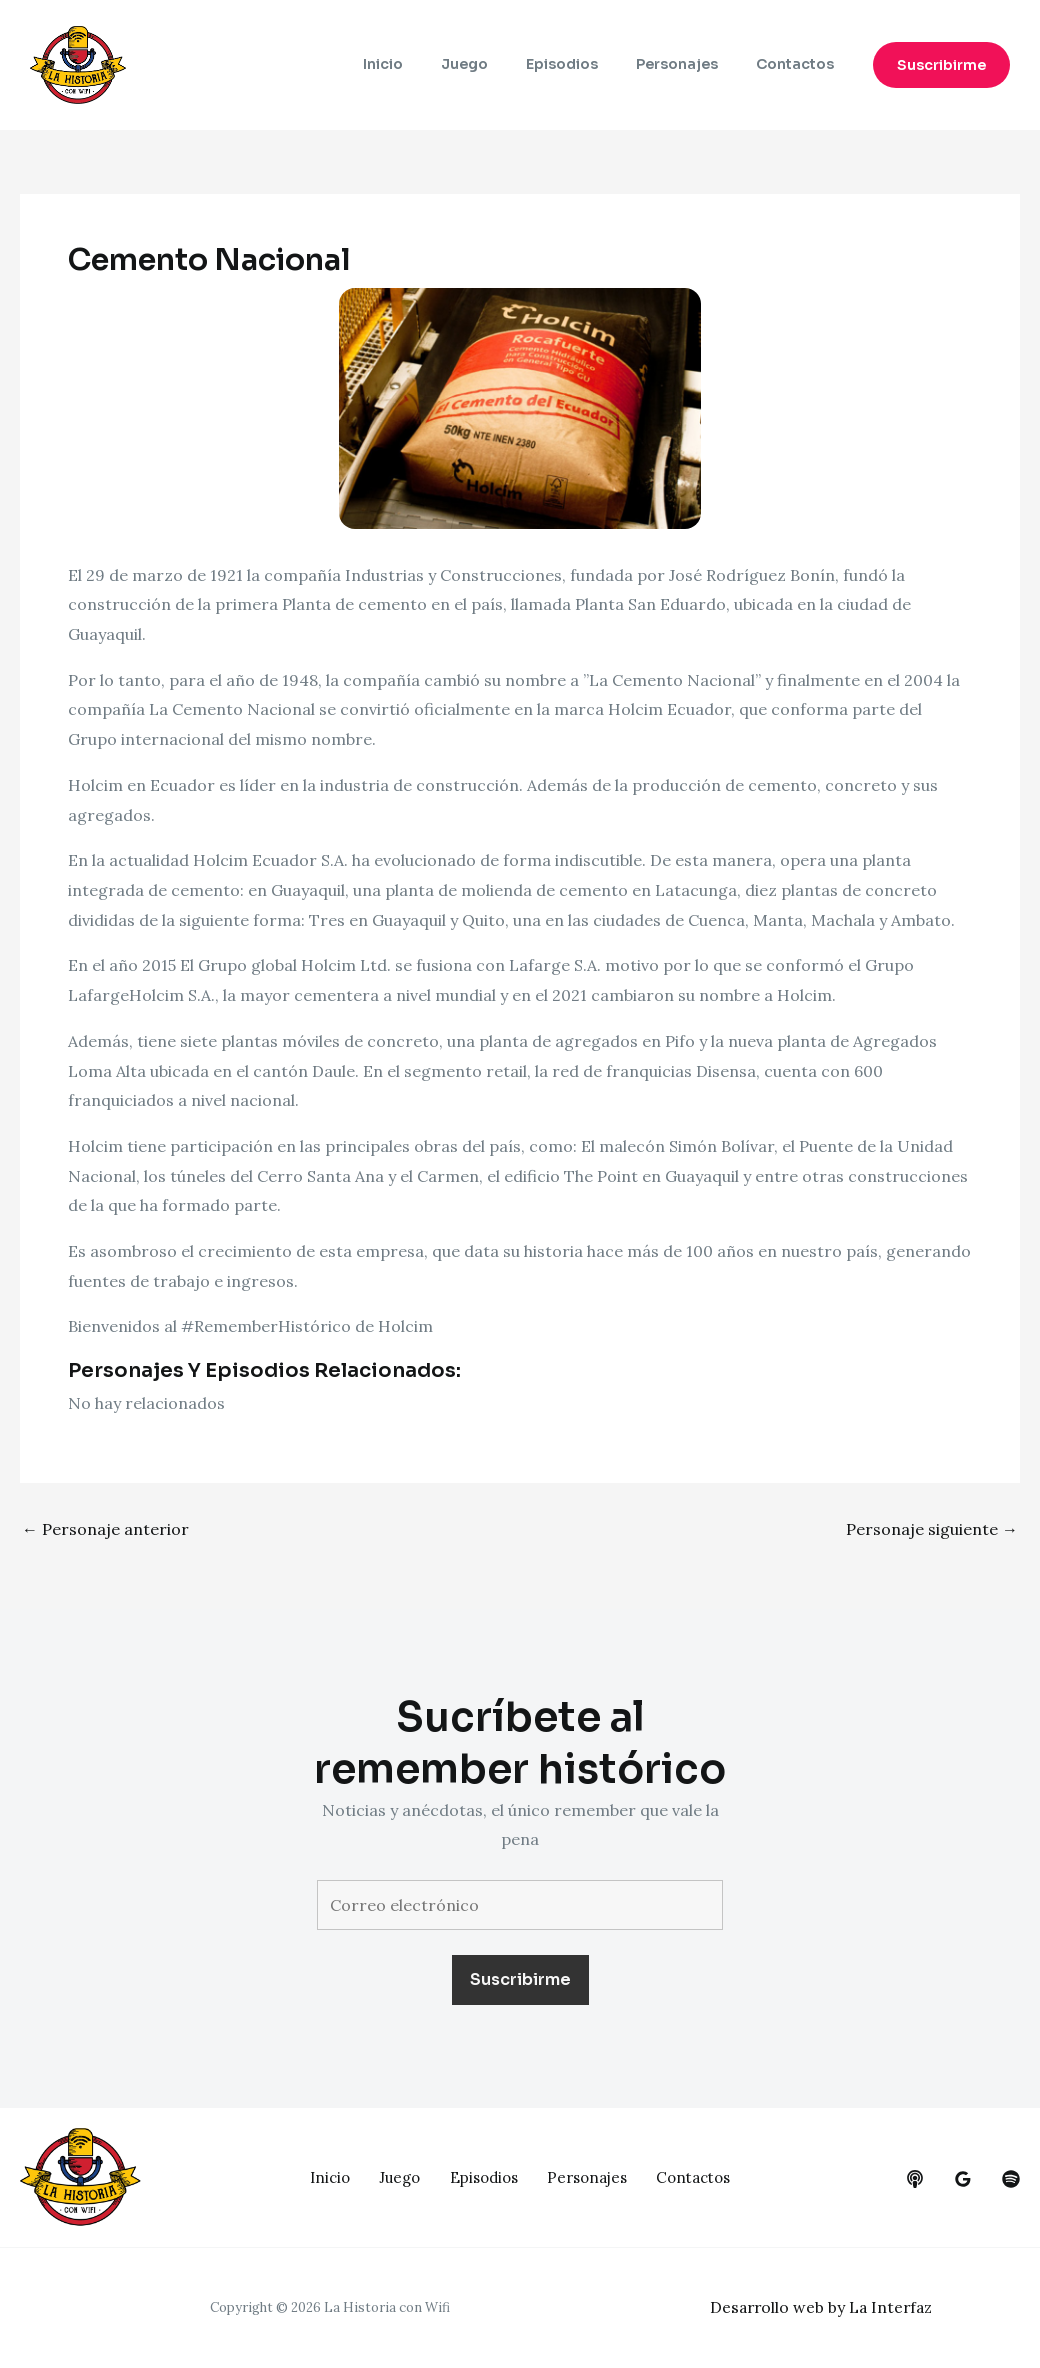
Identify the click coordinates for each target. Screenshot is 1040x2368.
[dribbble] (1011, 2179)
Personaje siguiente (932, 1529)
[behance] (915, 2179)
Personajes (692, 65)
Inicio (428, 65)
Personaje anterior (105, 1529)
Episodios (587, 65)
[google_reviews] (963, 2179)
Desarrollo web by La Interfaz (824, 2307)
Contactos (800, 65)
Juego (499, 65)
